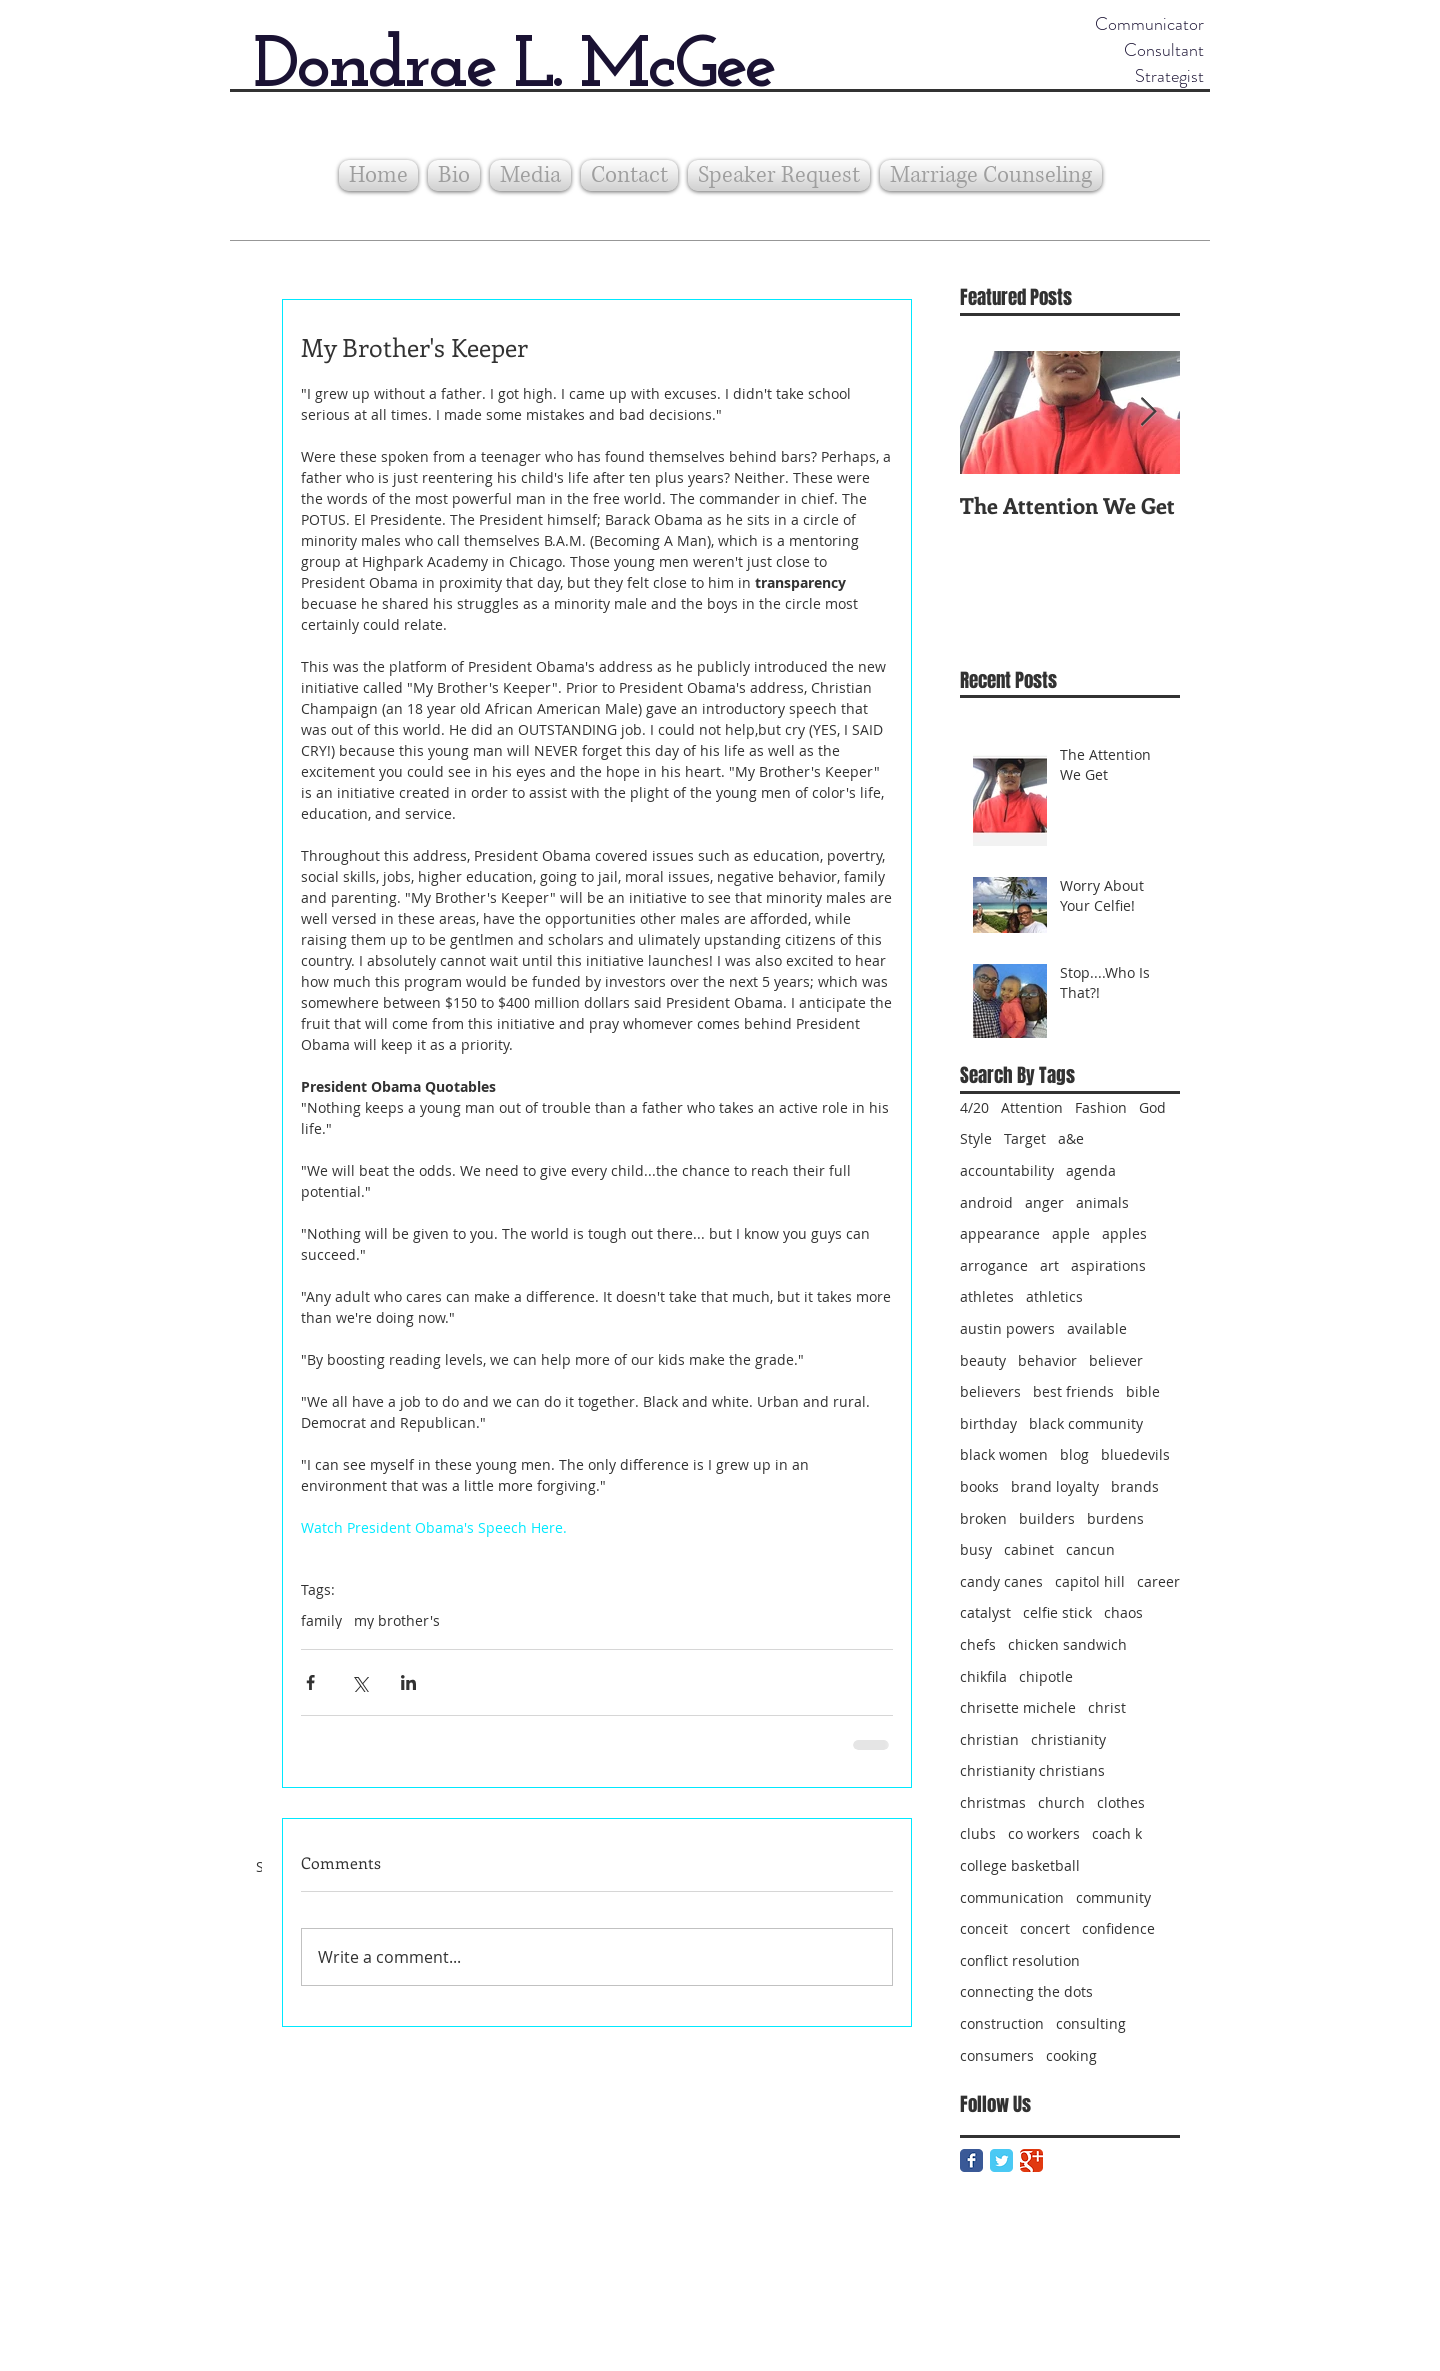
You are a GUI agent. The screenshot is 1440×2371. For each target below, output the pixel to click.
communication (1012, 1897)
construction (1002, 2023)
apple (1071, 1233)
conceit (984, 1928)
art (1049, 1265)
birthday (988, 1423)
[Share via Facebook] (310, 1682)
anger (1044, 1202)
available (1097, 1328)
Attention (1032, 1107)
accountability (1007, 1170)
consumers (997, 2055)
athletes (987, 1296)
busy (976, 1549)
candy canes (1001, 1581)
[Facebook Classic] (971, 2160)
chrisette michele (1018, 1707)
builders (1047, 1518)
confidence (1118, 1928)
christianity (1068, 1739)
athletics (1054, 1296)
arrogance (994, 1265)
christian (989, 1739)
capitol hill (1090, 1581)
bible (1143, 1391)
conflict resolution (1020, 1960)
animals (1102, 1202)
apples (1124, 1233)
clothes (1121, 1802)
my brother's (397, 1620)
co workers (1044, 1833)
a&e (1071, 1138)
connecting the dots (1026, 1991)
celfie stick (1057, 1612)
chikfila (983, 1676)
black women (1004, 1454)
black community (1086, 1423)
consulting (1091, 2023)
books (979, 1486)
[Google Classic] (1031, 2160)
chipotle (1046, 1676)
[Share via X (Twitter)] (359, 1682)
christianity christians (1032, 1770)
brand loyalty (1055, 1486)
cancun (1090, 1549)
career (1158, 1581)
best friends (1073, 1391)
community (1113, 1897)
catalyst (985, 1612)
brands (1135, 1486)
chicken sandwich (1067, 1644)
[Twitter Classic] (1001, 2160)
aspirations (1108, 1265)
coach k (1117, 1833)
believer (1116, 1360)
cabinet (1029, 1549)
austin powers (1007, 1328)
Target (1025, 1138)
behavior (1047, 1360)
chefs (978, 1644)
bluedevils (1135, 1454)
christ (1107, 1707)
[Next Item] (1148, 412)
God (1152, 1107)
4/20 (974, 1107)
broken (983, 1518)
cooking (1071, 2055)
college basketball (1020, 1865)
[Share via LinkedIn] (408, 1682)
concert (1045, 1928)
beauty (983, 1360)
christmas (993, 1802)
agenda (1091, 1170)
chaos (1123, 1612)
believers (990, 1391)
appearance (1000, 1233)
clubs (978, 1833)
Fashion (1101, 1107)
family (321, 1620)
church (1061, 1802)
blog (1074, 1454)
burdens (1115, 1518)
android (986, 1202)
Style (976, 1138)
